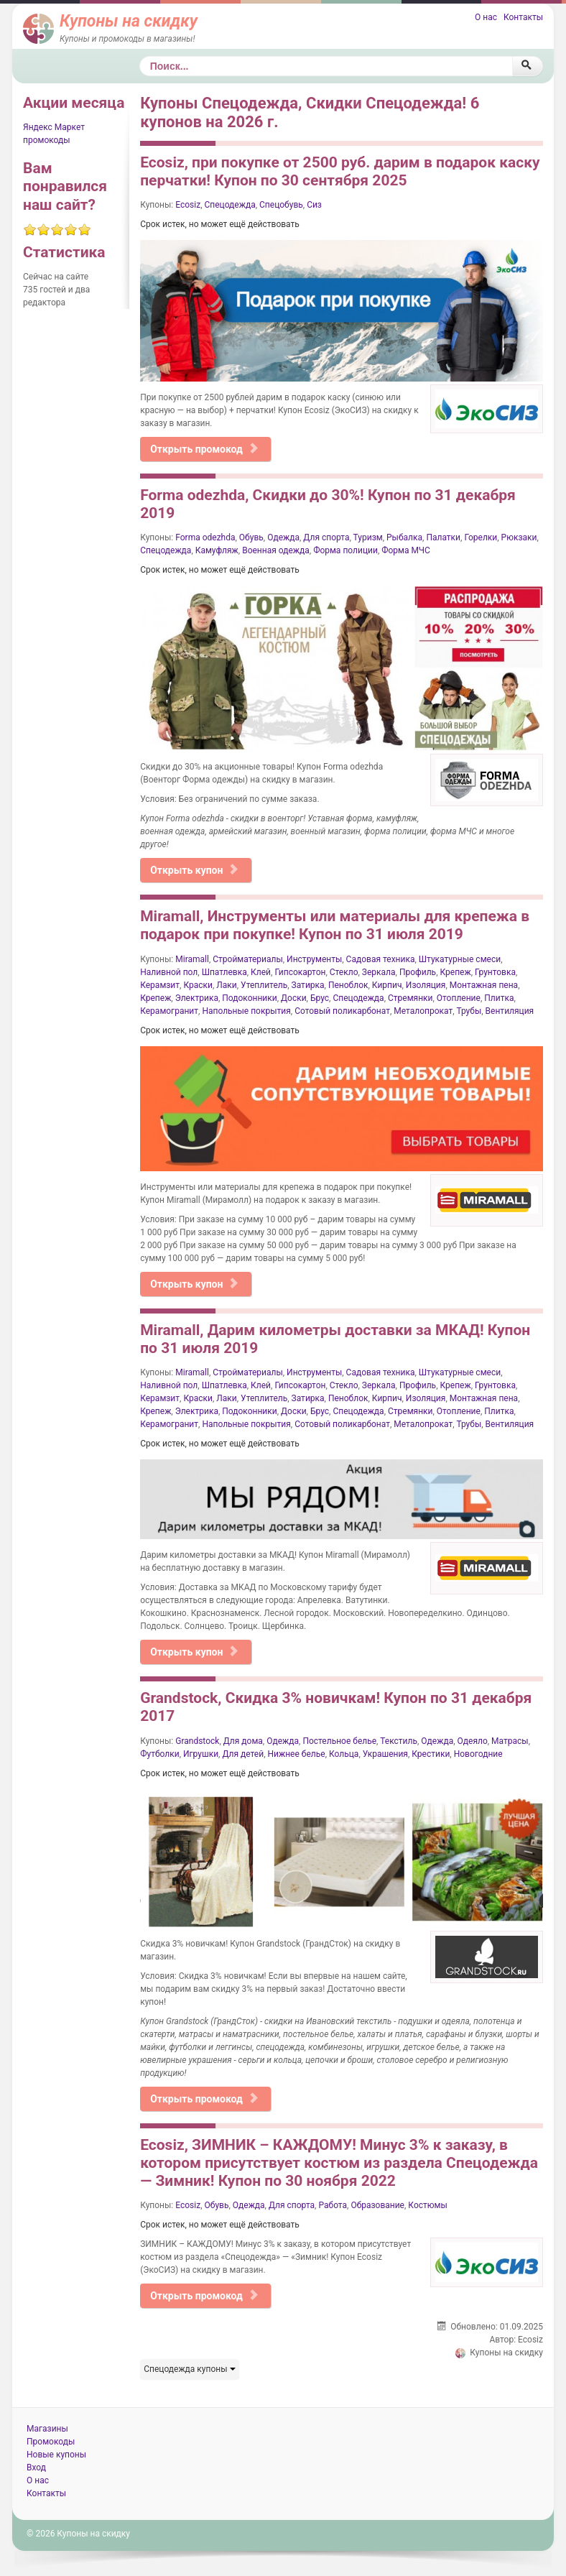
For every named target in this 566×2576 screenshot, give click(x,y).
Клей (261, 972)
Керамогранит (169, 1011)
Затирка (308, 985)
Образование (377, 2205)
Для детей (243, 1754)
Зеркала (379, 972)
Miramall (192, 959)
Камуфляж (216, 550)
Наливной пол (169, 972)
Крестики (431, 1754)
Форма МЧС (405, 550)
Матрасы (510, 1741)
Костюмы (427, 2205)
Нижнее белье (296, 1754)
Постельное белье (339, 1741)
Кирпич (387, 985)
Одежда (283, 537)
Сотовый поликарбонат (342, 1011)
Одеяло (473, 1741)
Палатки (443, 537)
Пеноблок (348, 985)
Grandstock (197, 1741)
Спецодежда (229, 205)
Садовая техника (380, 959)
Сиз (314, 205)
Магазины (47, 2429)
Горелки (480, 537)
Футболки (159, 1754)
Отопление (459, 998)
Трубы (468, 1011)
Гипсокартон (299, 972)
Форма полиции (345, 550)
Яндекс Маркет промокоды (54, 133)
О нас (486, 17)
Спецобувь (281, 205)
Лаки (226, 985)
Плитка (499, 998)
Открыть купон (194, 870)
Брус (319, 998)
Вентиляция (510, 1011)
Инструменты (314, 959)
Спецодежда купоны (189, 2369)
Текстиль (398, 1741)
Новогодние (478, 1754)
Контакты (523, 17)
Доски (294, 998)
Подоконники (249, 998)
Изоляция (426, 985)
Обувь (251, 537)
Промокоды (51, 2442)
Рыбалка (404, 537)
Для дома (243, 1741)
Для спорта (326, 537)
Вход (36, 2467)
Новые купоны (56, 2455)
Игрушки (200, 1754)
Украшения (385, 1754)
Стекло (344, 972)
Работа (332, 2205)
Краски (198, 985)
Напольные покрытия (246, 1011)
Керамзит (160, 985)
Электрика (196, 998)
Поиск (139, 56)
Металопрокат (423, 1011)
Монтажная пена (484, 985)
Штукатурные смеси (460, 959)
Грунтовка (495, 972)
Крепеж (455, 972)
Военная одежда (276, 550)
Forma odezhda (205, 537)
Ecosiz (187, 205)
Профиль (417, 972)
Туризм (368, 537)
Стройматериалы (248, 959)
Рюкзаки (519, 537)
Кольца (343, 1754)
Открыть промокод (204, 449)
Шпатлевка (224, 972)
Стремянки (410, 998)
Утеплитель (264, 985)
